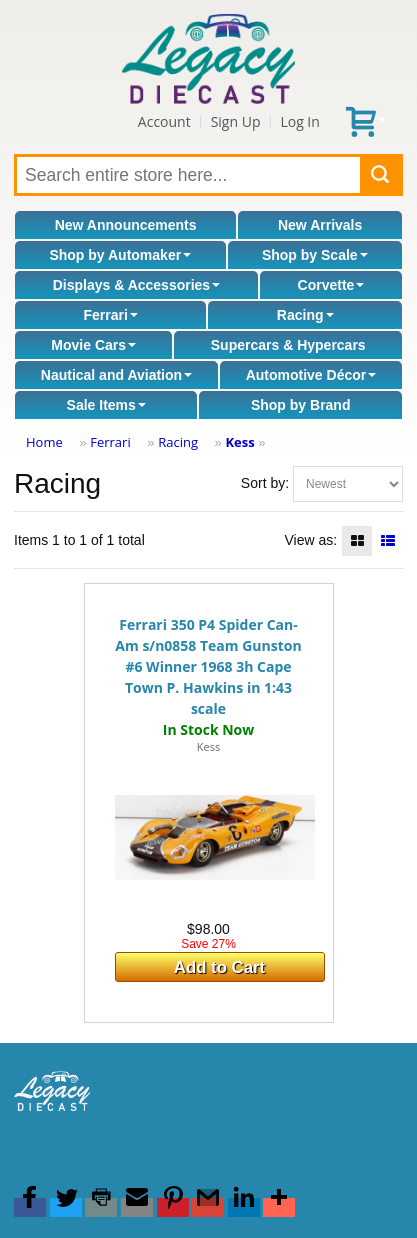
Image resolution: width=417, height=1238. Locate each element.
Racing (305, 315)
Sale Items (106, 405)
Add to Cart (219, 967)
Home (44, 442)
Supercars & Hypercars (288, 345)
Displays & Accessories (136, 285)
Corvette (331, 285)
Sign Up (236, 121)
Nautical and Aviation (116, 375)
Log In (299, 121)
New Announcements (126, 225)
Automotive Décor (311, 375)
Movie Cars (93, 345)
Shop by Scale (315, 255)
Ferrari (110, 315)
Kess (239, 442)
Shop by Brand (301, 405)
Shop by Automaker (120, 255)
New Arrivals (320, 225)
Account (164, 121)
